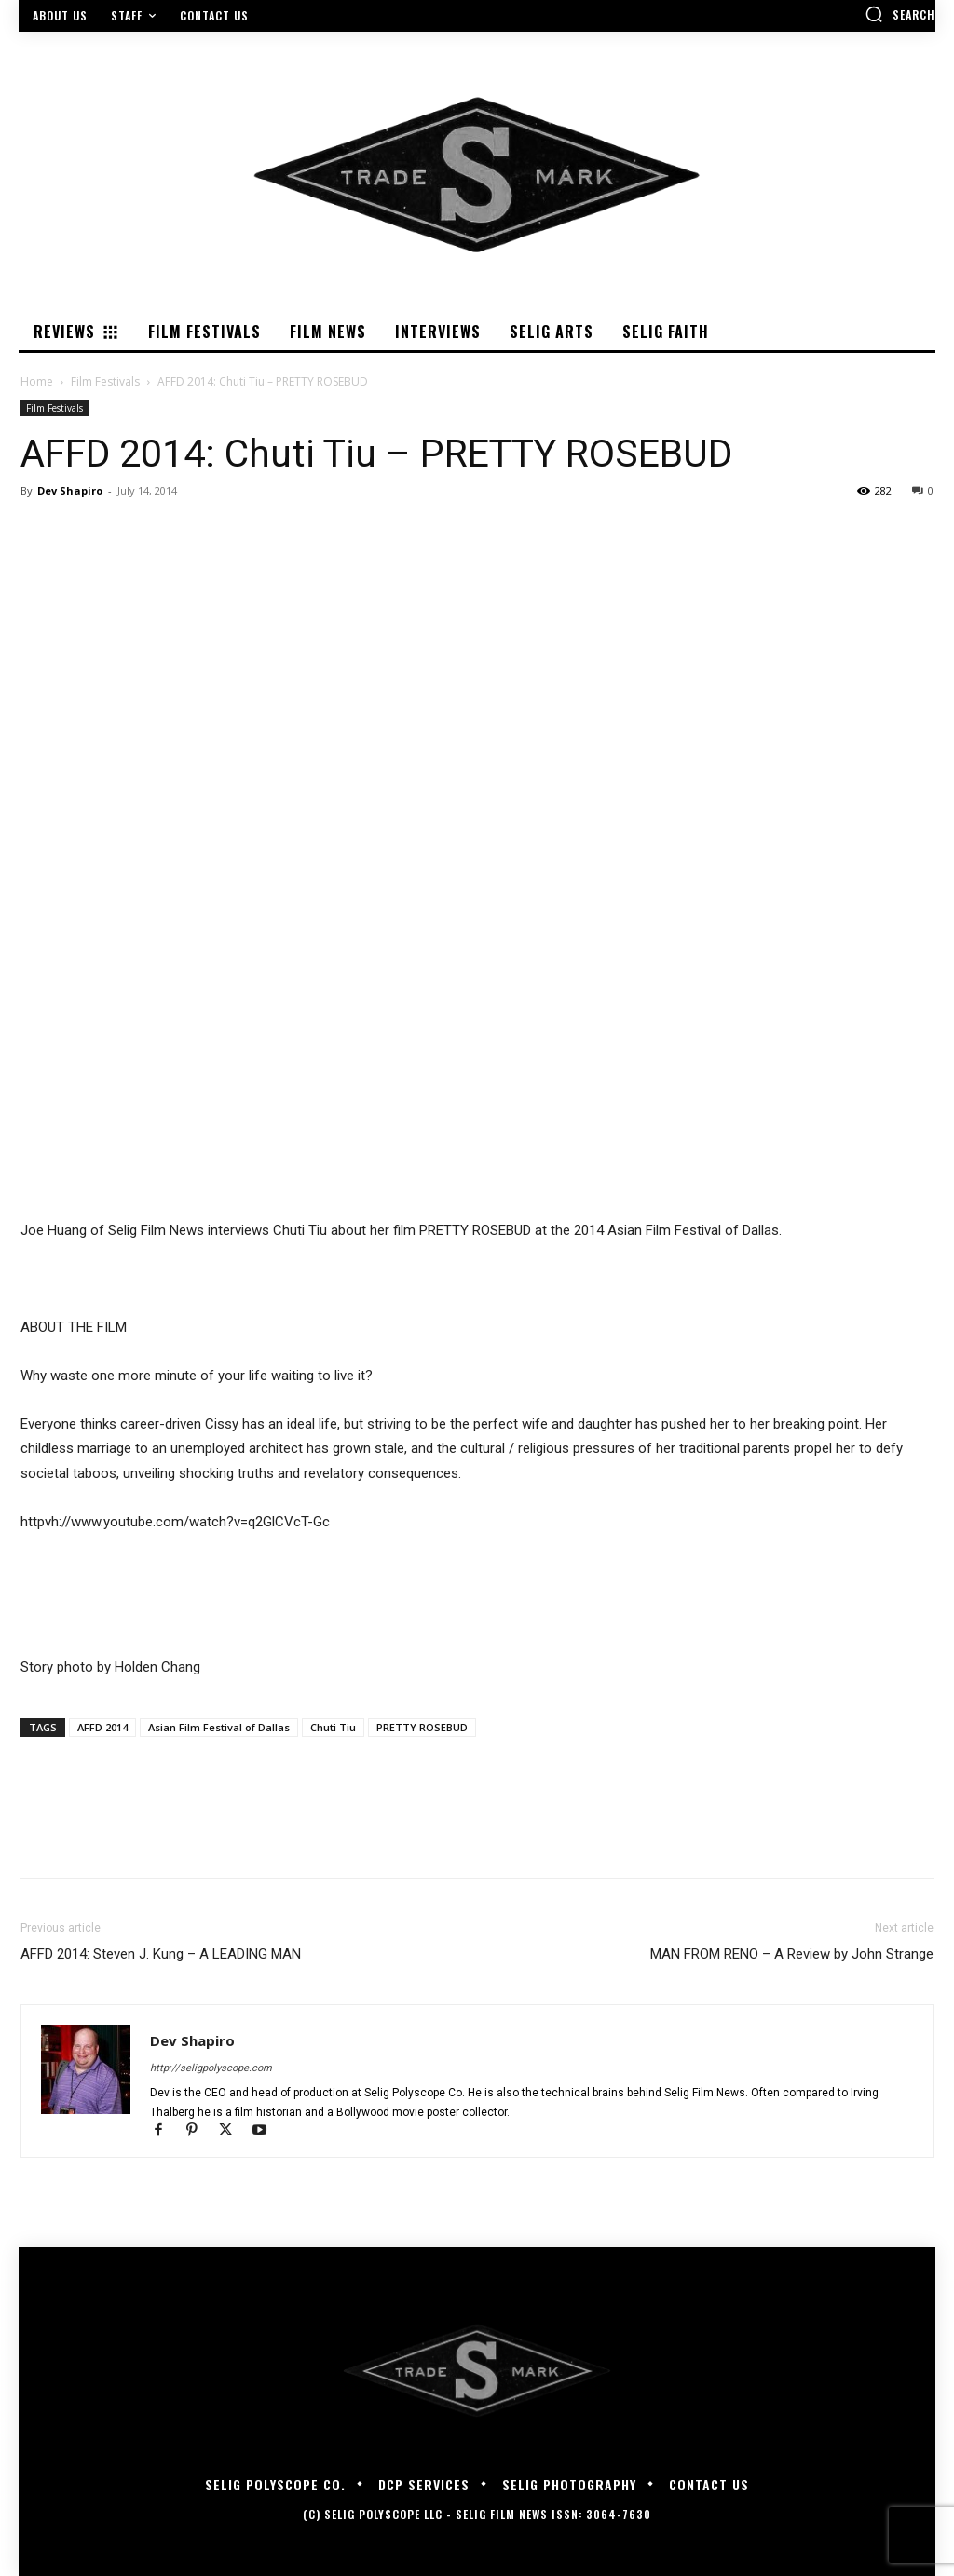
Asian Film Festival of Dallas (219, 1727)
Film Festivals (105, 381)
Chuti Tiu (333, 1727)
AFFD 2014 (102, 1727)
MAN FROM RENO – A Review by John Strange (792, 1954)
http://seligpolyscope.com (211, 2068)
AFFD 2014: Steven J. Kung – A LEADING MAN (160, 1954)
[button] (900, 14)
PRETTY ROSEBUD (422, 1727)
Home (36, 381)
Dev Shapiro (69, 490)
